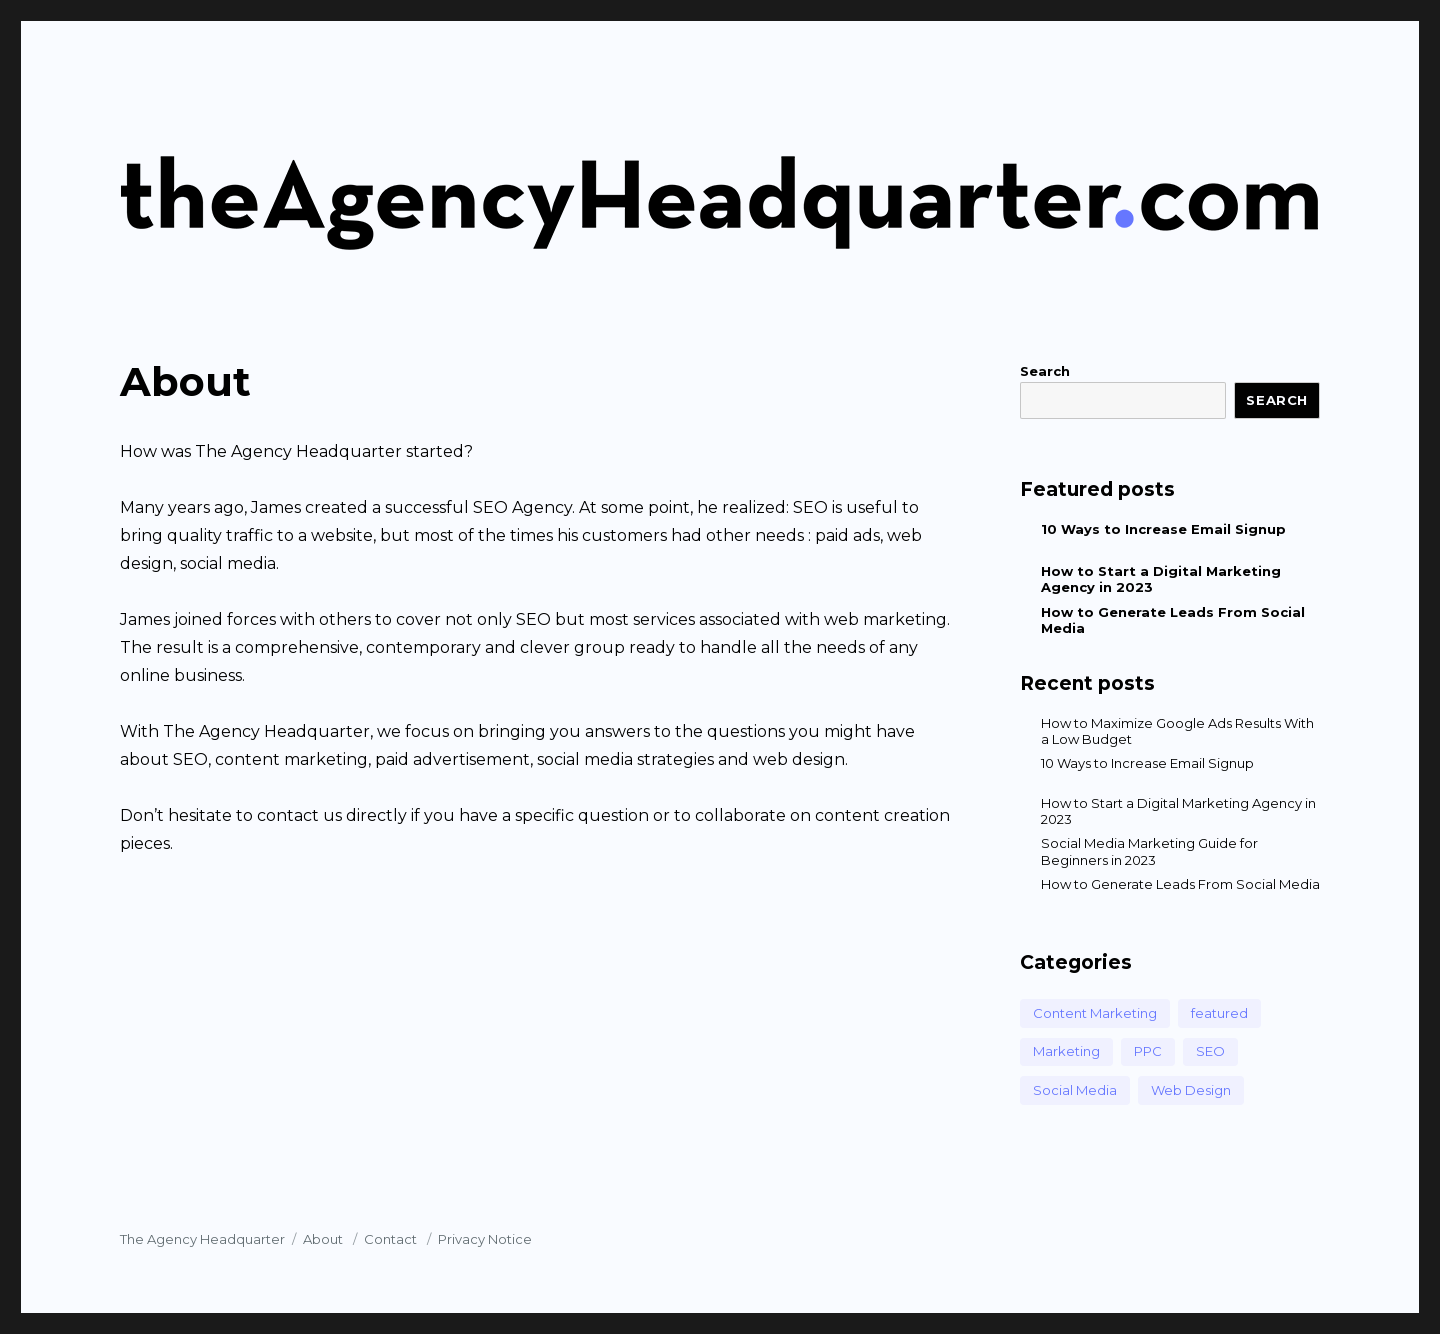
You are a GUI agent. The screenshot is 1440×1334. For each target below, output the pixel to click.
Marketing (1066, 1051)
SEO (1210, 1051)
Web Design (1191, 1090)
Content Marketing (1095, 1013)
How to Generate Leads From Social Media (1180, 884)
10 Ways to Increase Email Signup (1163, 529)
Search (1045, 371)
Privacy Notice (485, 1239)
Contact (392, 1239)
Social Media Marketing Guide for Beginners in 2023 (1149, 851)
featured (1219, 1013)
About (324, 1239)
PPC (1148, 1051)
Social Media (1075, 1090)
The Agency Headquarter (202, 1239)
